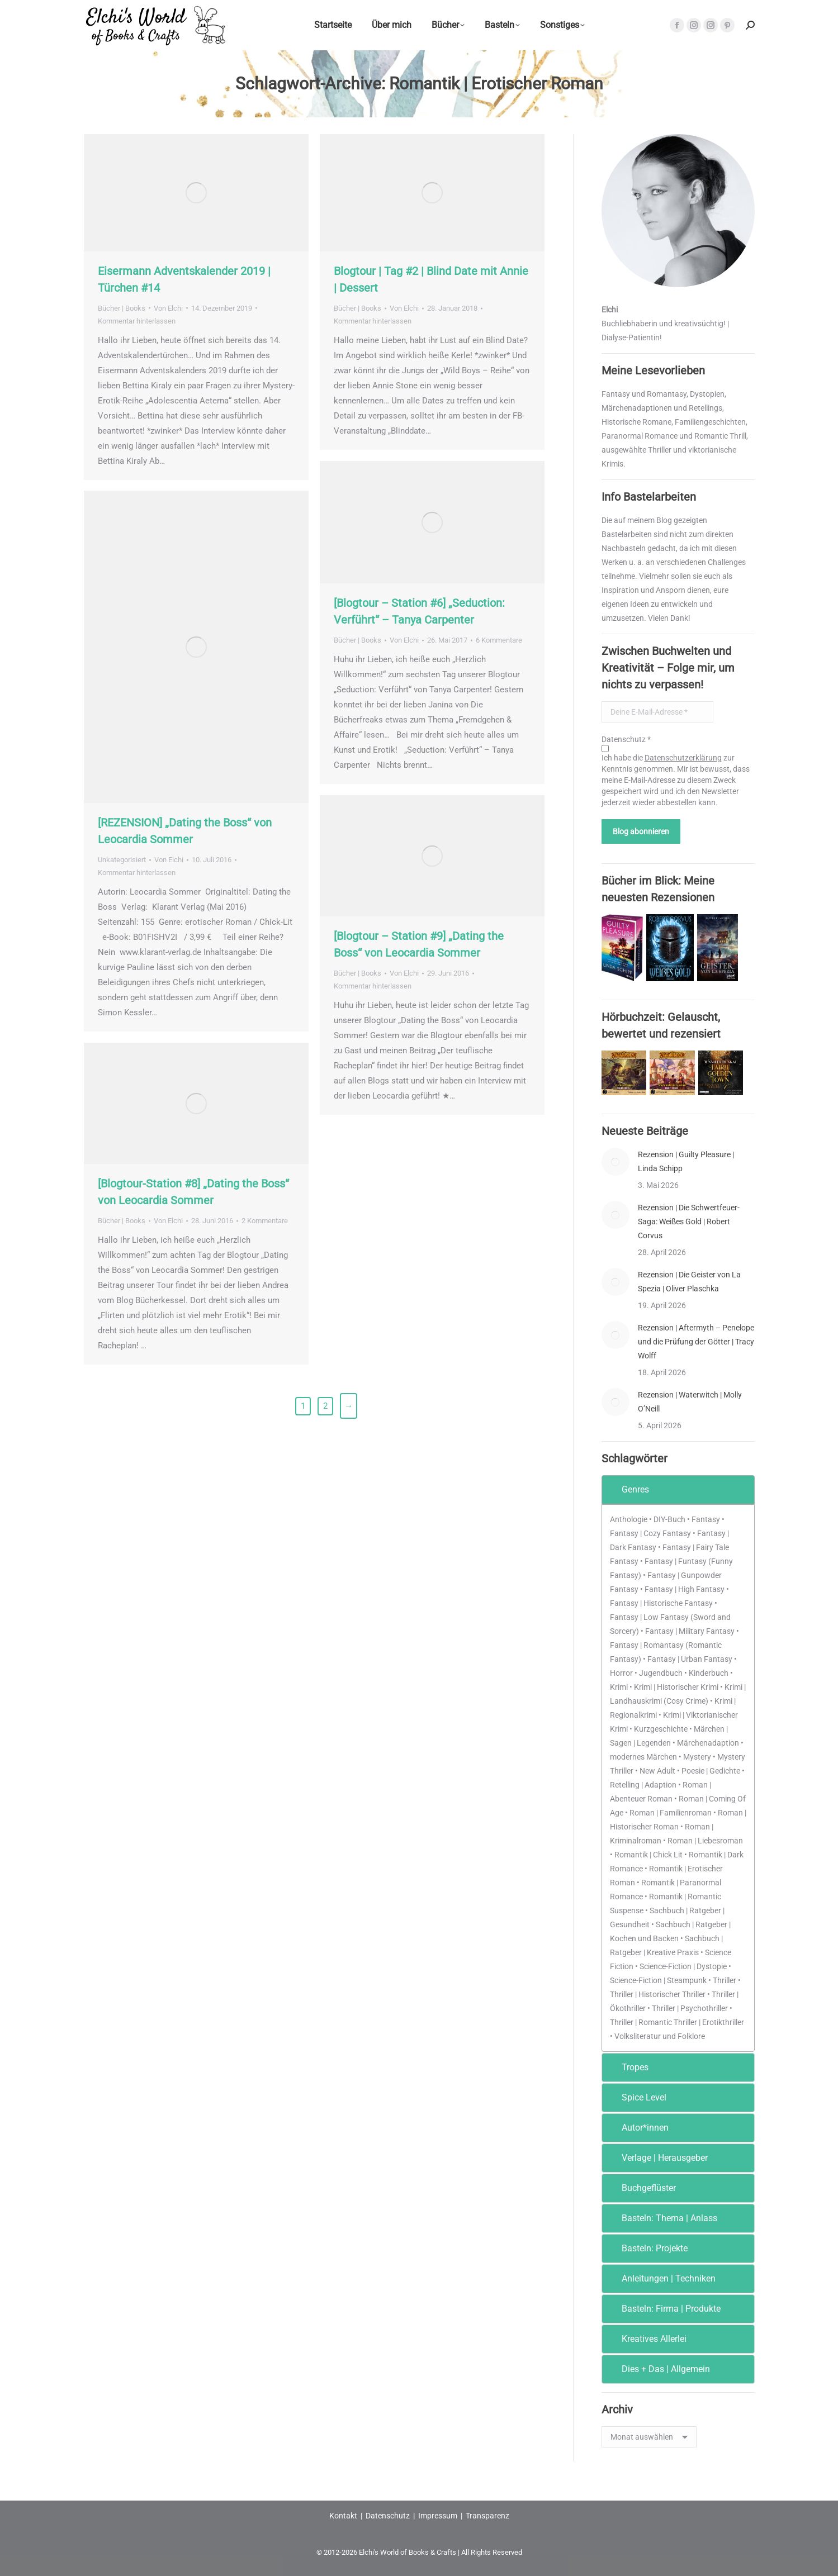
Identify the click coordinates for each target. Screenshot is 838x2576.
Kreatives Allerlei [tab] (647, 2338)
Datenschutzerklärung (683, 757)
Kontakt (343, 2515)
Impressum (437, 2515)
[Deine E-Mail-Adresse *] (657, 712)
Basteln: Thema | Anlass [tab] (662, 2218)
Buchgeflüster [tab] (641, 2188)
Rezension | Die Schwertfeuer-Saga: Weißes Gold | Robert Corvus (689, 1221)
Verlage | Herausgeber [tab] (657, 2157)
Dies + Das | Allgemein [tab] (658, 2369)
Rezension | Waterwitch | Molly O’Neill (690, 1401)
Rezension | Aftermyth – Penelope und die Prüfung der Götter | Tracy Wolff (696, 1341)
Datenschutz (388, 2515)
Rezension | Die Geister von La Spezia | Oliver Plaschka (689, 1281)
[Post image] (615, 1162)
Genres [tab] (628, 1489)
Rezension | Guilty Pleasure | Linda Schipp (686, 1161)
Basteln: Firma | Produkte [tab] (664, 2308)
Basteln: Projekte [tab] (647, 2248)
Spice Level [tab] (636, 2097)
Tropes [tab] (627, 2067)
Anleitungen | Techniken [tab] (661, 2278)
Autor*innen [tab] (638, 2127)
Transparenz (487, 2515)
